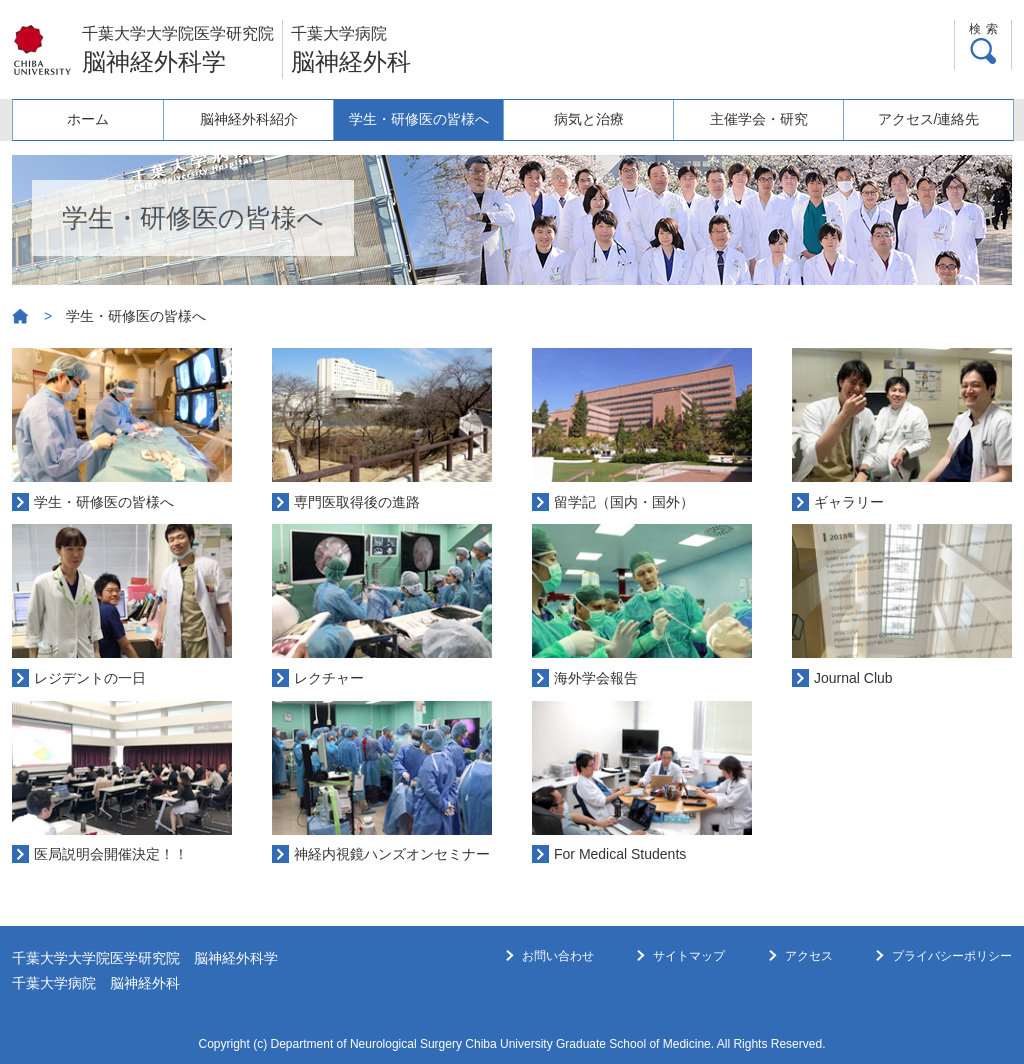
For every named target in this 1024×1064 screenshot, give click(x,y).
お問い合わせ (558, 956)
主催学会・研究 (759, 119)
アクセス (809, 956)
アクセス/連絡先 (929, 119)
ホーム (88, 119)
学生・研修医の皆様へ (419, 119)
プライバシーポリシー (952, 956)
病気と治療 (589, 119)
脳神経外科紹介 (249, 119)
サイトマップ (689, 956)
